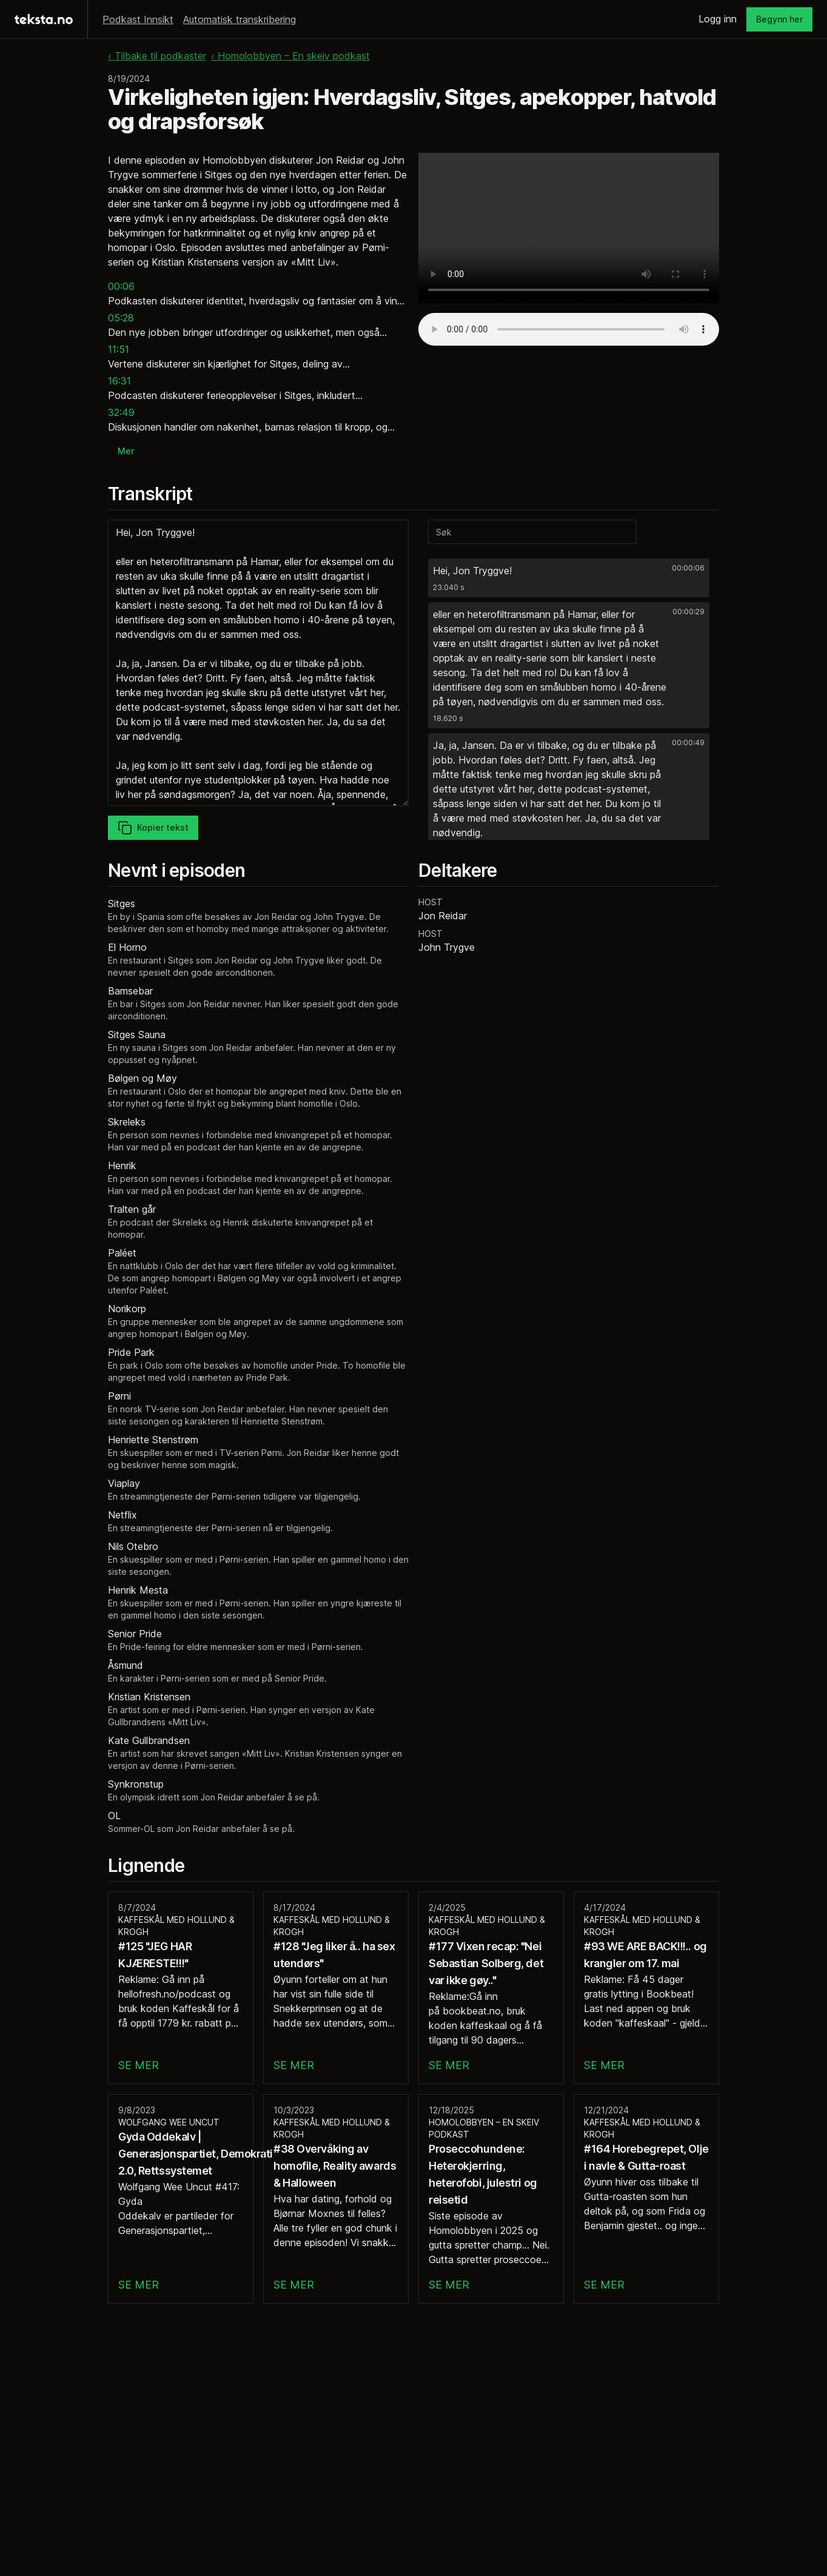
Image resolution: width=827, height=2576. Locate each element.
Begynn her (779, 19)
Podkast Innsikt (137, 19)
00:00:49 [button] (688, 742)
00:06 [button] (121, 286)
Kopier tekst (153, 827)
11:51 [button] (118, 349)
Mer (126, 451)
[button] (569, 577)
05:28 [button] (121, 318)
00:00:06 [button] (688, 567)
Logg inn (717, 19)
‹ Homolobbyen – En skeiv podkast (290, 56)
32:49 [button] (121, 412)
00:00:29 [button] (688, 611)
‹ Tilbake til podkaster (157, 56)
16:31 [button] (119, 381)
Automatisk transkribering (239, 19)
